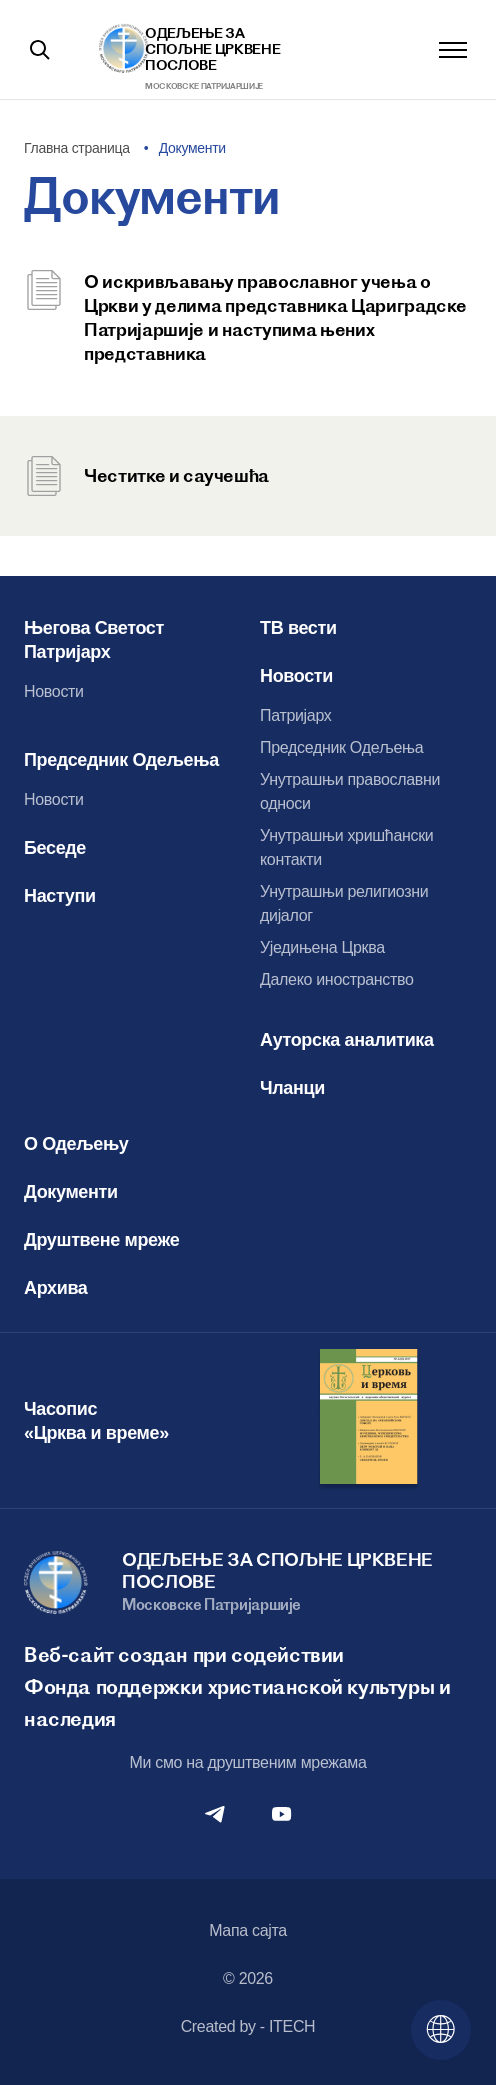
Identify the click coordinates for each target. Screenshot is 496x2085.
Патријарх (296, 715)
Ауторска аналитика (347, 1040)
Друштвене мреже (101, 1240)
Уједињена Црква (322, 947)
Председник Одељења (121, 760)
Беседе (55, 848)
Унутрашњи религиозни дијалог (344, 903)
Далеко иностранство (337, 979)
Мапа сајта (248, 1930)
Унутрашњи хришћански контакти (346, 847)
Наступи (60, 896)
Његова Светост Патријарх (94, 640)
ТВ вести (298, 628)
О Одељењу (76, 1144)
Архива (56, 1288)
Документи (71, 1192)
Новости (54, 691)
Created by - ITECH (248, 2026)
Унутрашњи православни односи (350, 791)
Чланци (292, 1088)
